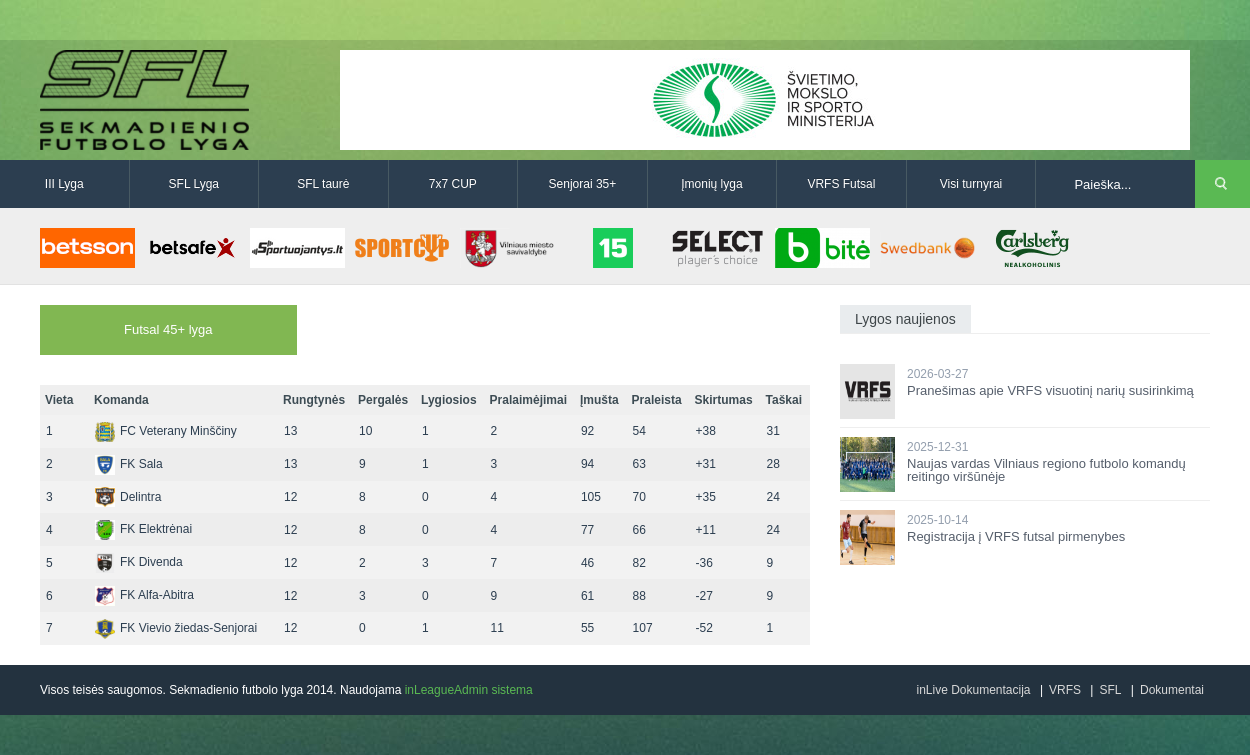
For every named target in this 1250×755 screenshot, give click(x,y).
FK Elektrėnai (143, 529)
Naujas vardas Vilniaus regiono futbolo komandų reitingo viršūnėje (1046, 470)
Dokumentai (1172, 690)
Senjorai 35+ (583, 184)
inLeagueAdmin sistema (469, 690)
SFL (1110, 690)
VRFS (1065, 690)
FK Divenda (139, 562)
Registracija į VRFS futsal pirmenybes (1016, 536)
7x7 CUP (453, 184)
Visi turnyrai (971, 184)
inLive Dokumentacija (973, 690)
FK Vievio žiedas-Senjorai (176, 628)
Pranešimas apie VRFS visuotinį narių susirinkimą (1050, 390)
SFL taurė (323, 184)
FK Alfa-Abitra (144, 595)
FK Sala (129, 464)
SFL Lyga (194, 184)
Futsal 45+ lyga (168, 329)
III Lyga (64, 184)
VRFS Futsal (841, 184)
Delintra (128, 497)
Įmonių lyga (711, 184)
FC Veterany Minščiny (166, 431)
